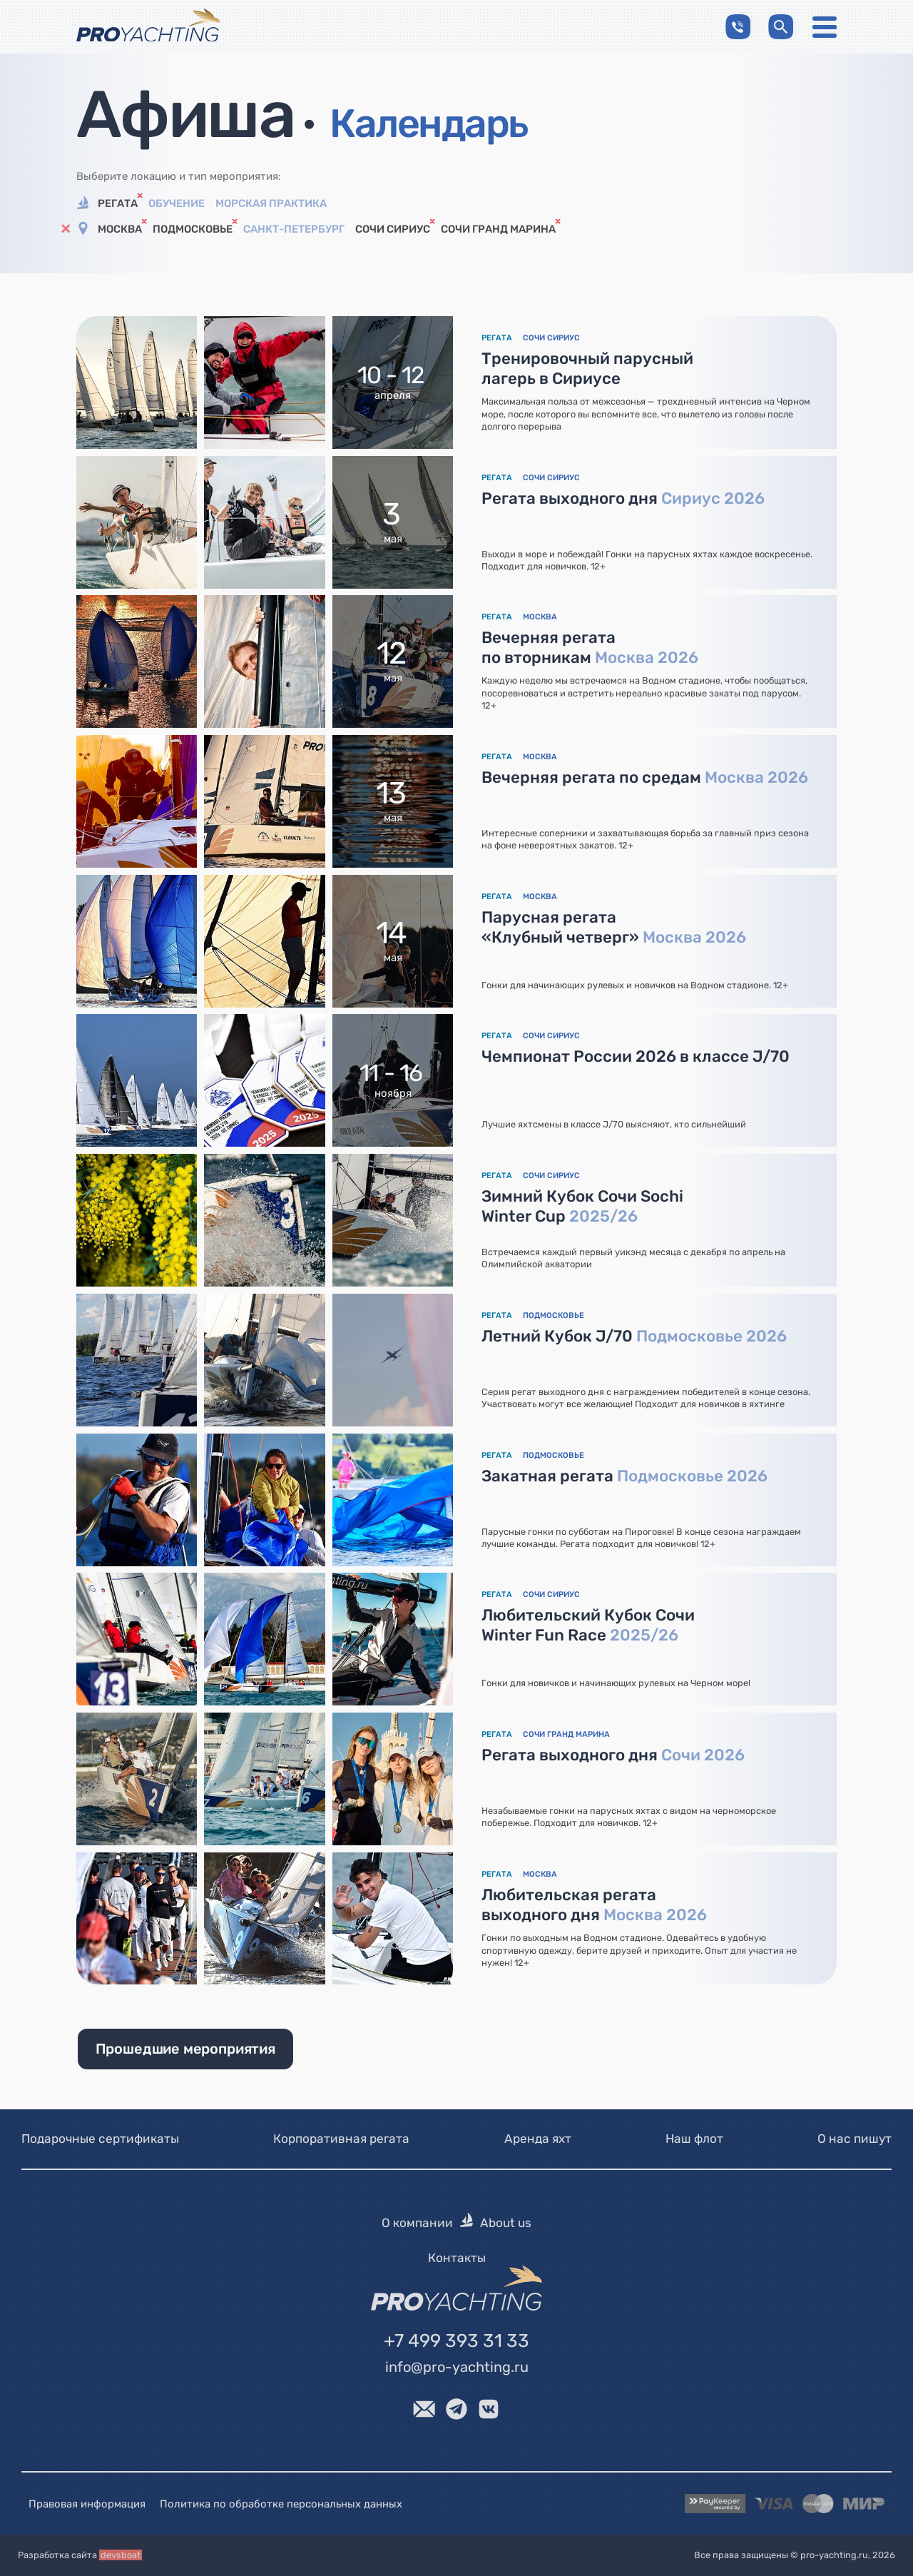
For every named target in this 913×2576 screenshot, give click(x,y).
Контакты (457, 2258)
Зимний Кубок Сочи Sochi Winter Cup (582, 1206)
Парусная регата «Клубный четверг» (613, 927)
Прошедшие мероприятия (185, 2048)
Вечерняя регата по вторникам (589, 647)
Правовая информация (87, 2504)
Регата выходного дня (623, 498)
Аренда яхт (537, 2138)
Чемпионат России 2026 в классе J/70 (635, 1056)
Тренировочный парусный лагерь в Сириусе (587, 368)
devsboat (121, 2555)
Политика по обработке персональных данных (281, 2504)
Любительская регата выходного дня (594, 1905)
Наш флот (694, 2138)
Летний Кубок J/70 (634, 1336)
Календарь (428, 123)
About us (505, 2223)
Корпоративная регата (341, 2138)
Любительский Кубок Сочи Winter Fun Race (588, 1625)
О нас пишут (854, 2138)
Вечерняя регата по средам (644, 777)
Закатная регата (624, 1476)
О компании (417, 2223)
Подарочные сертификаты (100, 2138)
